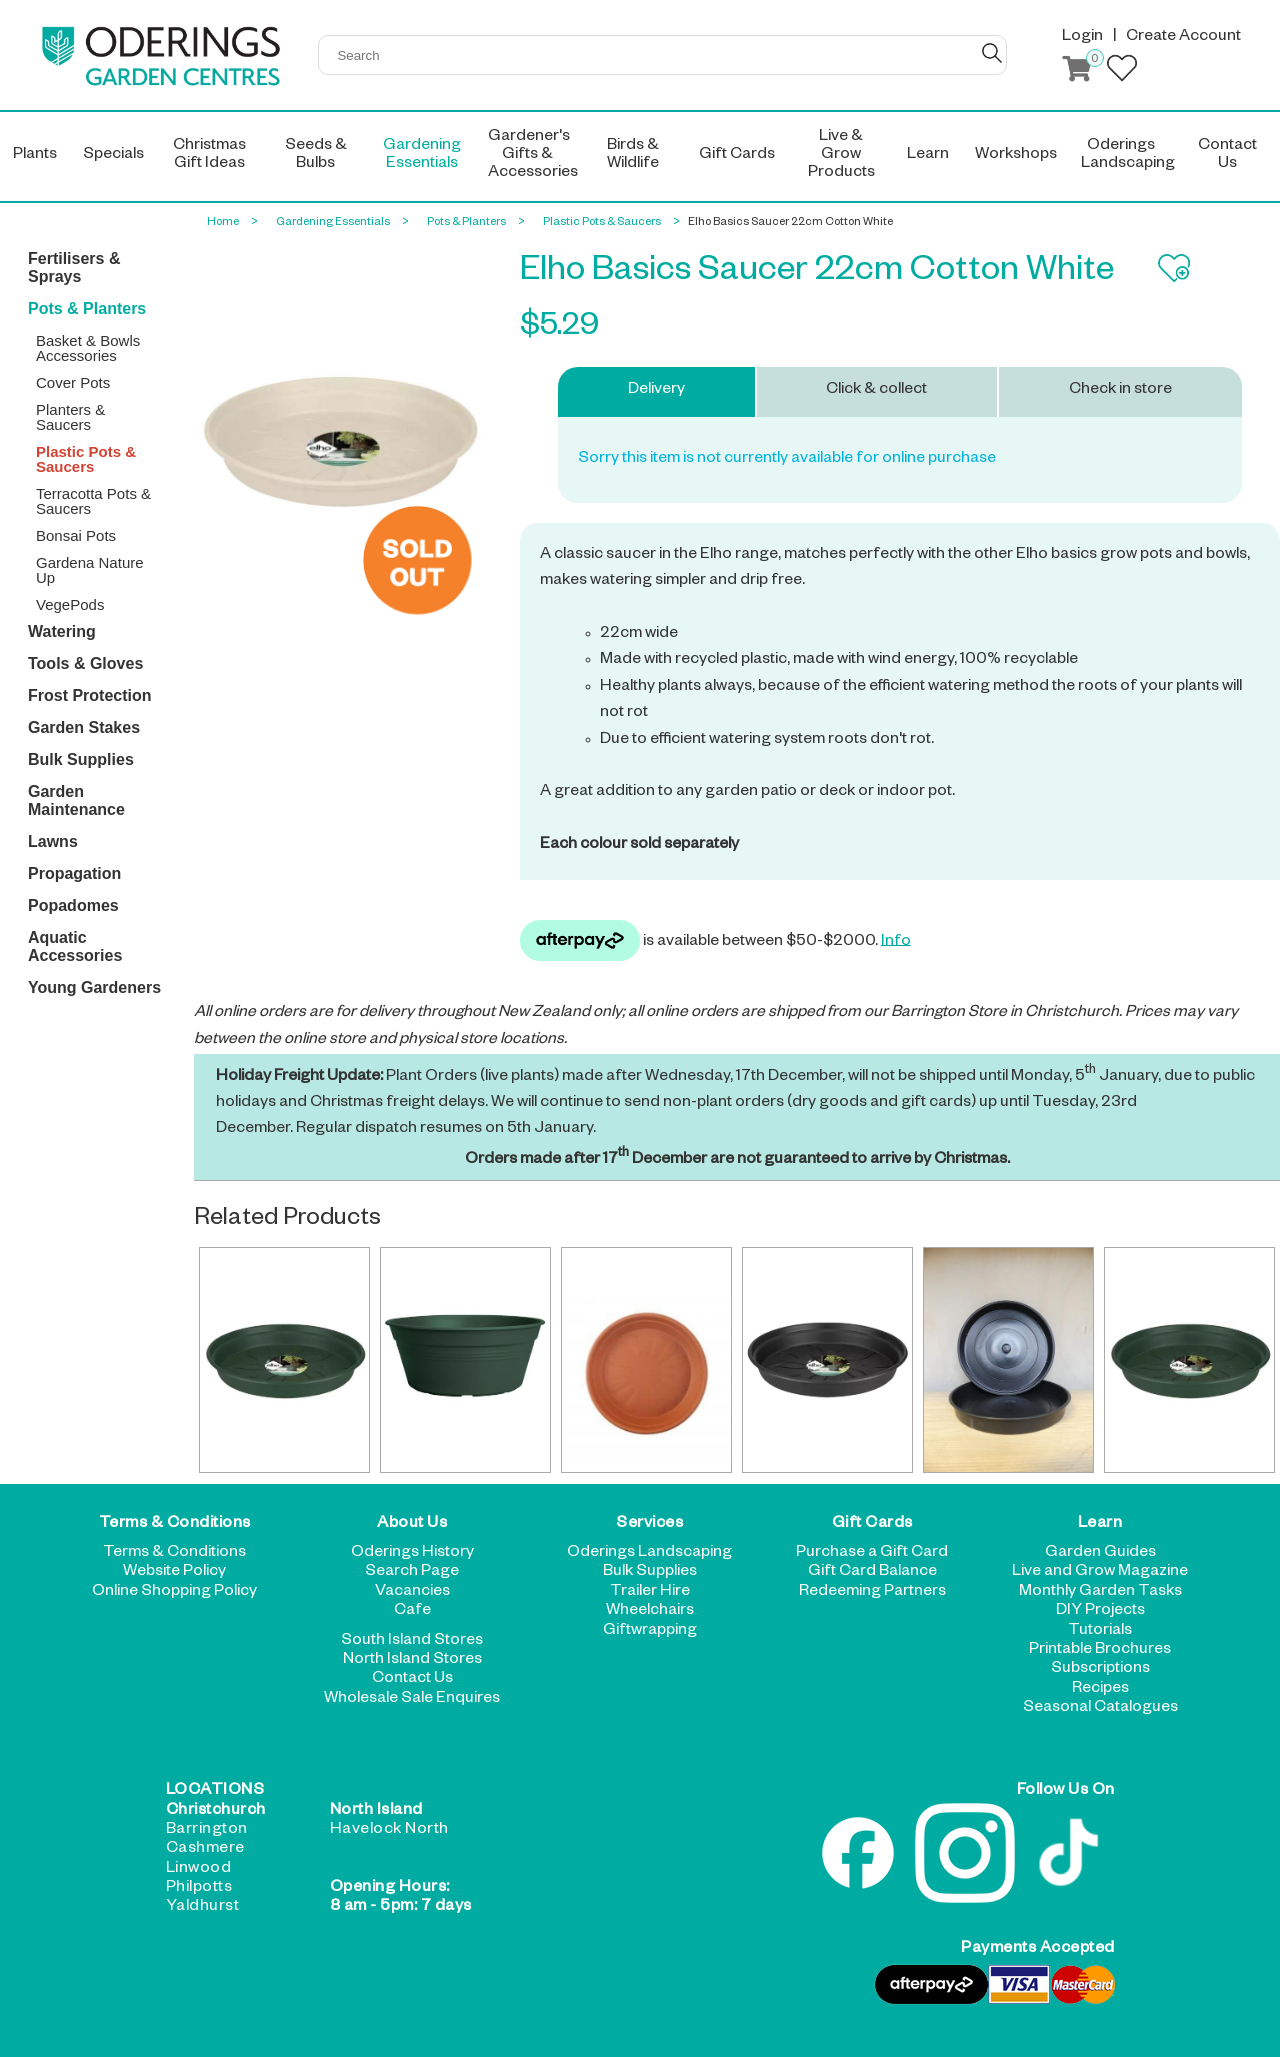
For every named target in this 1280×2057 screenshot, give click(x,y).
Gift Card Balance (872, 1573)
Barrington (207, 1831)
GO (992, 53)
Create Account (1183, 38)
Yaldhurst (203, 1908)
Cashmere (205, 1850)
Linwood (199, 1870)
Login (1082, 38)
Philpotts (199, 1889)
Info (896, 942)
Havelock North (389, 1831)
